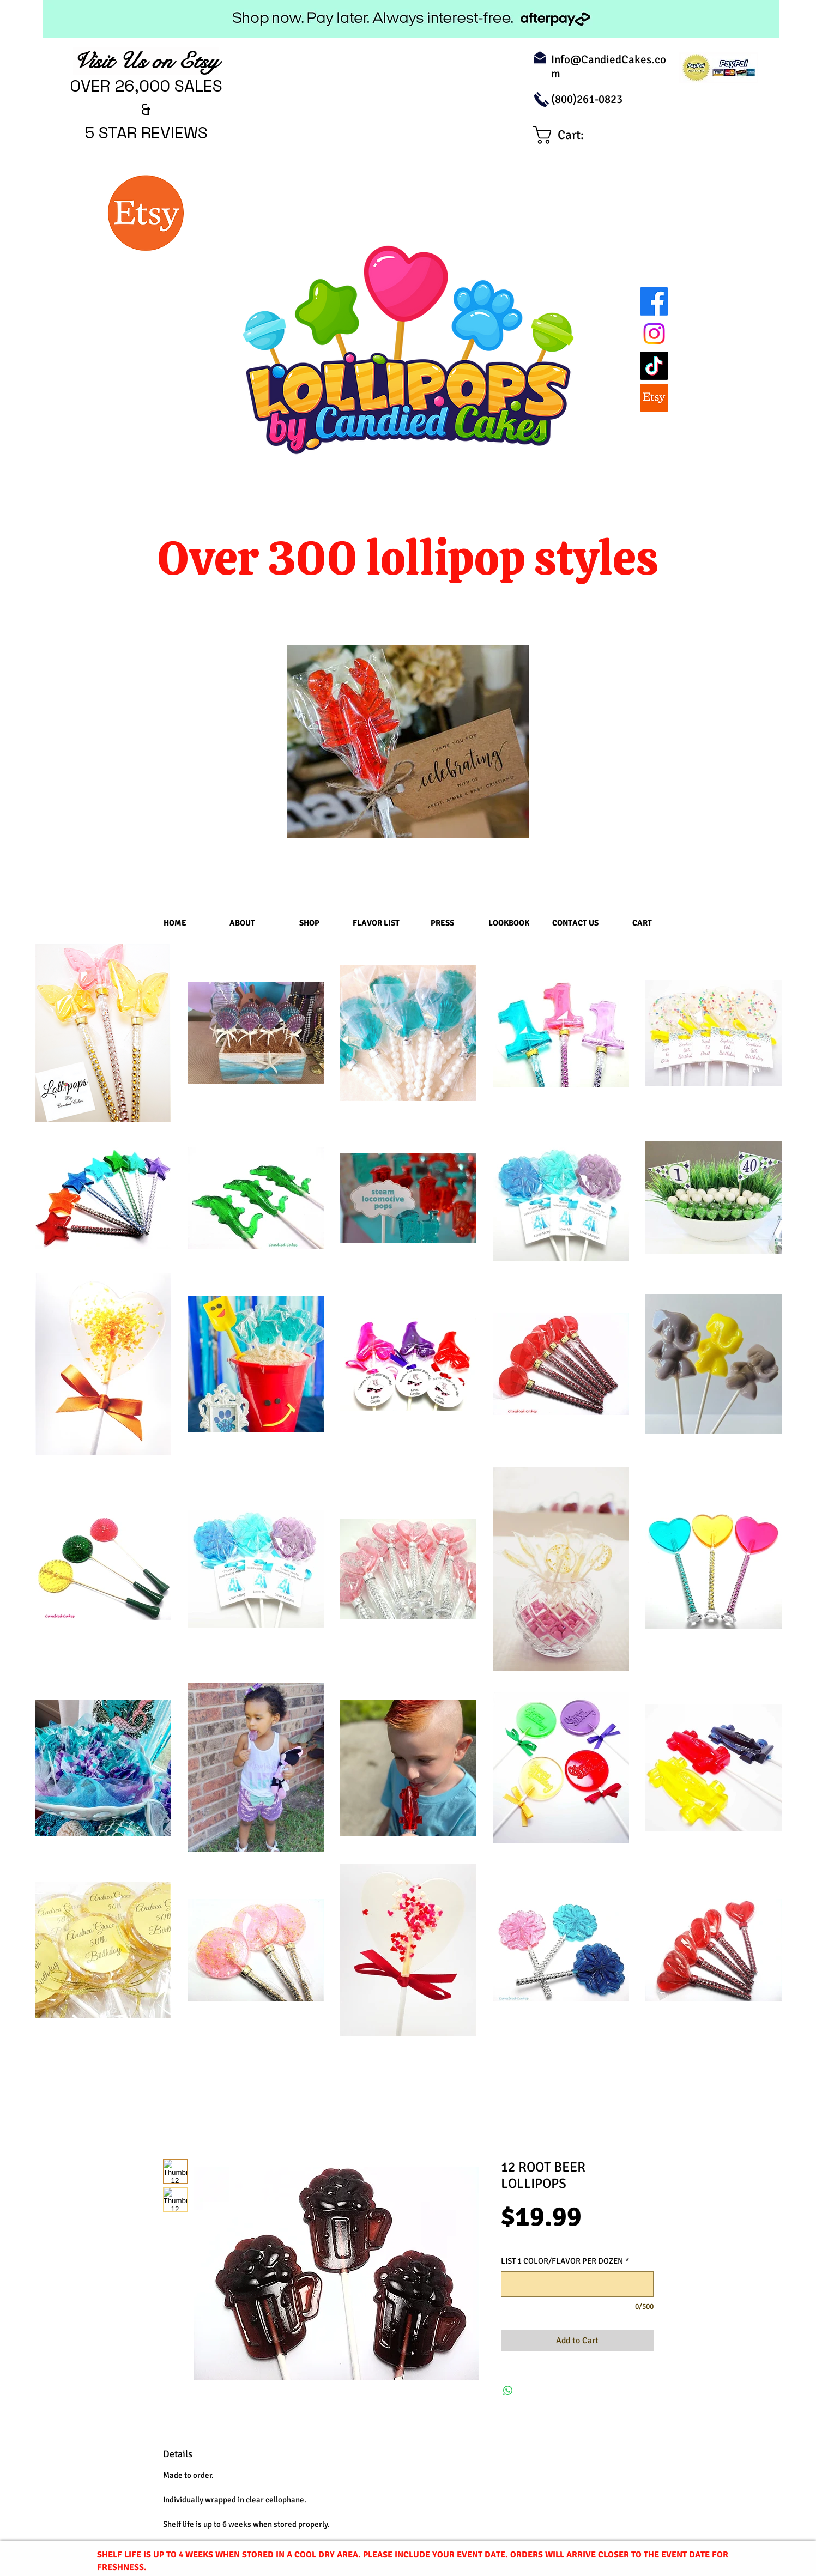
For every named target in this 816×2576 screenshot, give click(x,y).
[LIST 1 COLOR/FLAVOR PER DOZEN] (577, 2284)
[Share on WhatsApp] (508, 2390)
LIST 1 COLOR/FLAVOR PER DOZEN (565, 2261)
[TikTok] (654, 366)
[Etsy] (654, 398)
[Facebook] (654, 301)
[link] (568, 135)
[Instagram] (654, 333)
